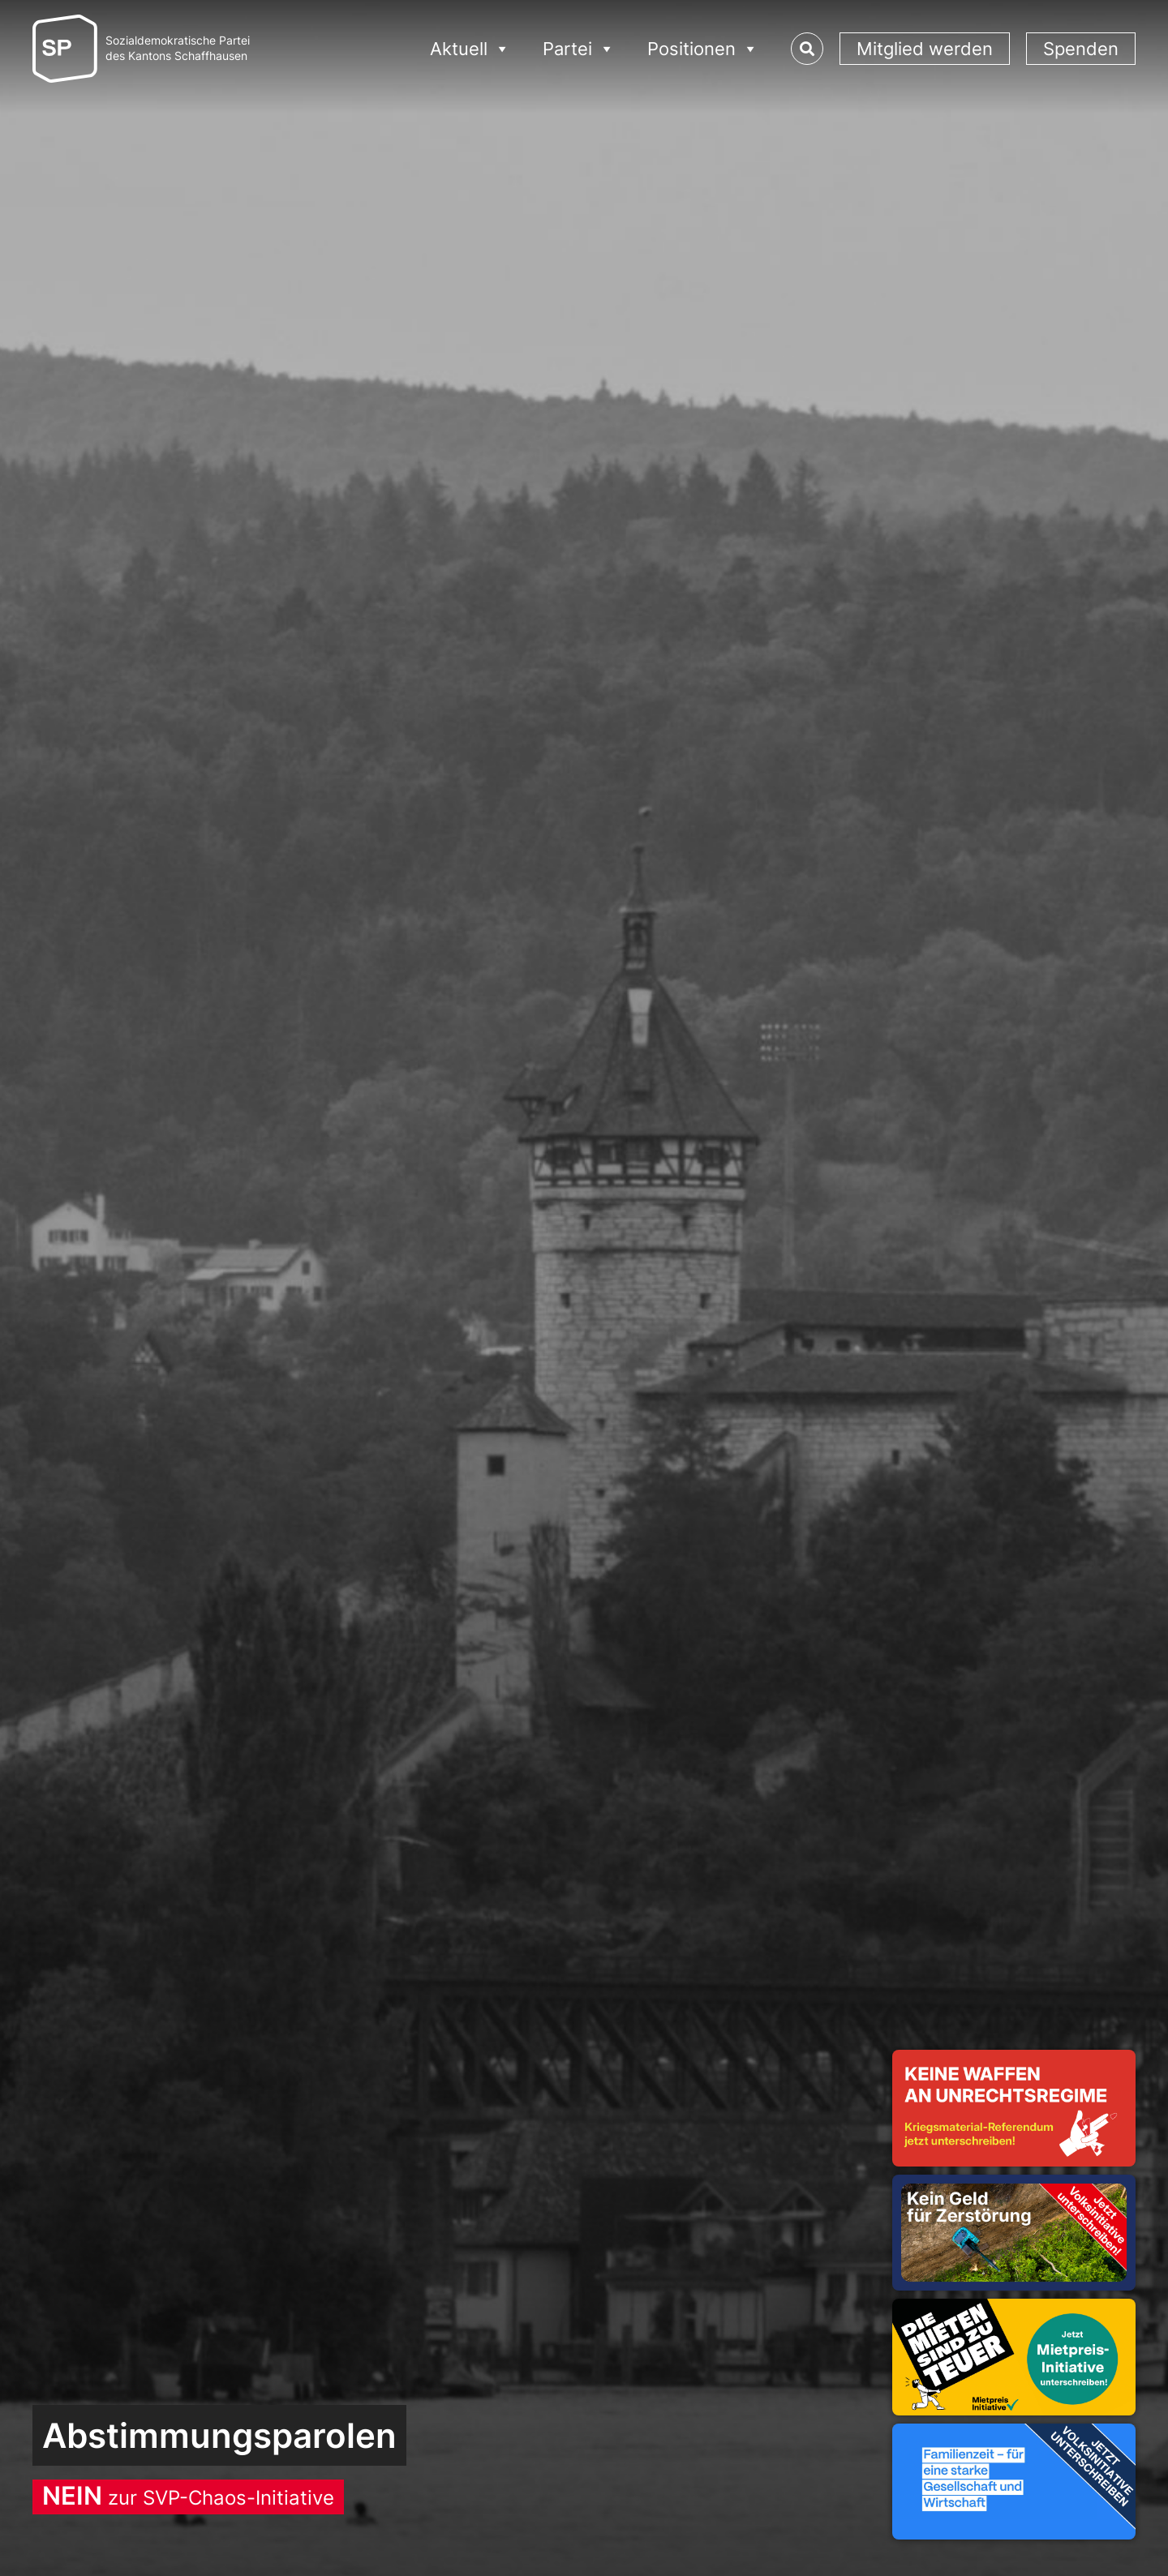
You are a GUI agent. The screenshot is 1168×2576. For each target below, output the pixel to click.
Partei (579, 49)
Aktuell (470, 49)
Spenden (1081, 48)
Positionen (702, 49)
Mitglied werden (925, 48)
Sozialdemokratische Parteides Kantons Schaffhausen (177, 48)
